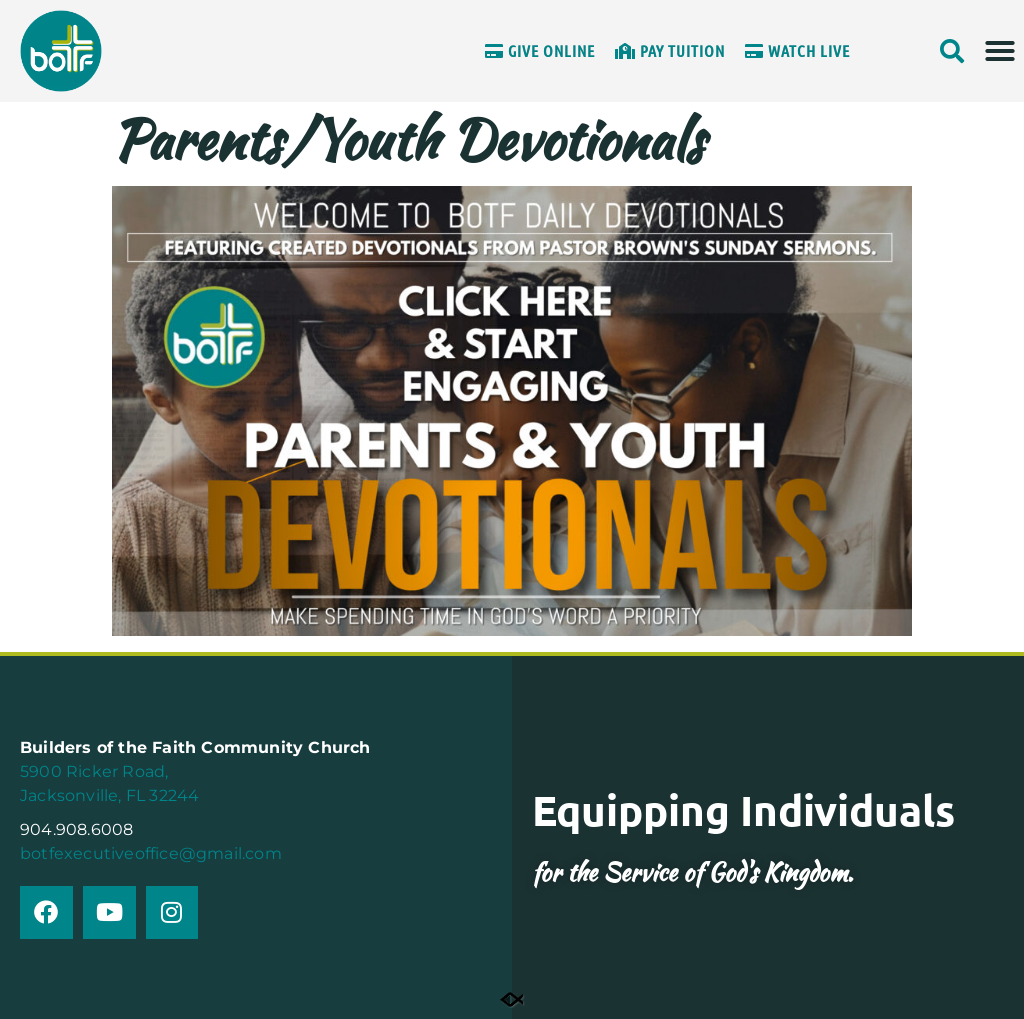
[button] (1000, 51)
